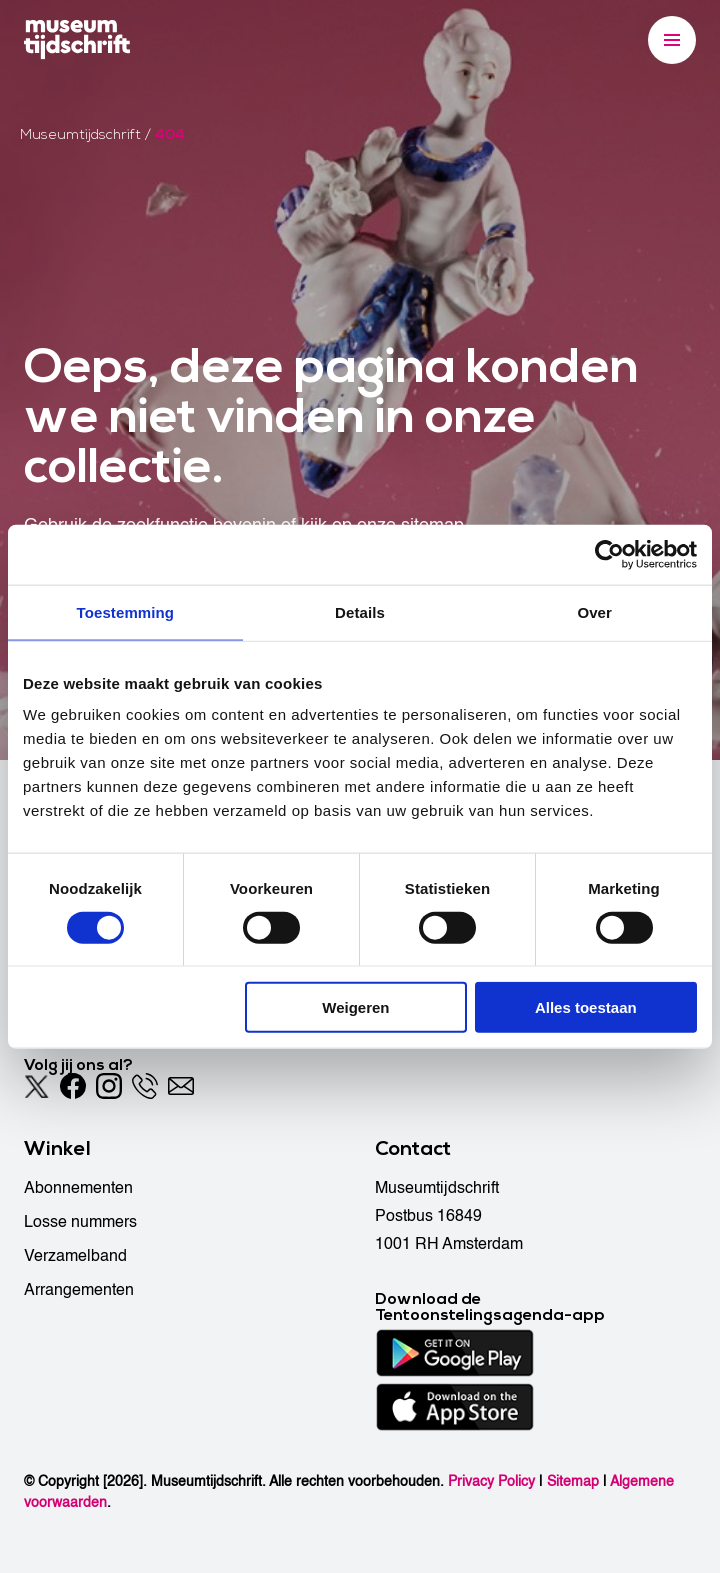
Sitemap (573, 1481)
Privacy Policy (491, 1481)
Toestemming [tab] (126, 611)
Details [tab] (360, 611)
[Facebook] (73, 1086)
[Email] (181, 1086)
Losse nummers (80, 1222)
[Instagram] (109, 1086)
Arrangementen (79, 1290)
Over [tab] (594, 611)
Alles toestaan (586, 1007)
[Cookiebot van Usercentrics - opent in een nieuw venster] (609, 554)
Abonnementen (78, 1188)
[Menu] (672, 40)
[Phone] (145, 1086)
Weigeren (355, 1007)
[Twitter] (37, 1086)
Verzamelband (75, 1256)
